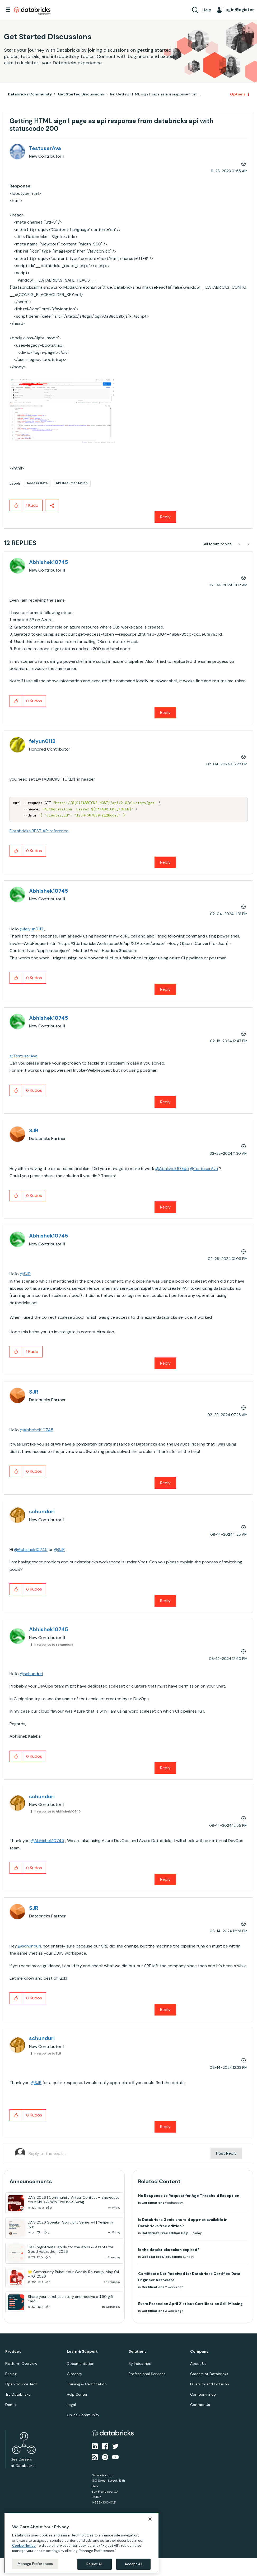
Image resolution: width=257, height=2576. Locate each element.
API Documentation (72, 483)
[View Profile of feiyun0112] (42, 741)
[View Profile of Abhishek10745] (48, 562)
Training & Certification (87, 2384)
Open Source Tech (21, 2384)
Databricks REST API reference (39, 831)
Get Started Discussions (81, 94)
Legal (71, 2404)
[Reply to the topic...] (120, 2153)
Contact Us (200, 2404)
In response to (53, 1644)
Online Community (83, 2415)
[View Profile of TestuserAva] (45, 148)
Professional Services (147, 2373)
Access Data (37, 483)
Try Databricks (17, 2394)
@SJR (25, 1274)
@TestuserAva (24, 1056)
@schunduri (31, 1673)
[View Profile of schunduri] (42, 1511)
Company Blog (203, 2394)
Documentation (80, 2363)
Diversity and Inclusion (209, 2384)
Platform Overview (21, 2363)
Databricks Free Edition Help (165, 2233)
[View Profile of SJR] (33, 1130)
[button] (62, 410)
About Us (198, 2363)
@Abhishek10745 (172, 1168)
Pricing (11, 2373)
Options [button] (238, 94)
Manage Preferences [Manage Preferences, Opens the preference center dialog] (35, 2563)
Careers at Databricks (209, 2373)
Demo (10, 2404)
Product (13, 2351)
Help (206, 10)
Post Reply (226, 2153)
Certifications (153, 2203)
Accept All (133, 2564)
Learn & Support (82, 2351)
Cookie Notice (24, 2545)
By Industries (140, 2363)
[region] (81, 2543)
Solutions (138, 2351)
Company (199, 2351)
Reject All (94, 2564)
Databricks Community (32, 11)
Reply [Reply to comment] (165, 712)
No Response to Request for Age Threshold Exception (188, 2195)
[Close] (150, 2519)
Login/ (238, 9)
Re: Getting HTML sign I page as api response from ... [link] (155, 94)
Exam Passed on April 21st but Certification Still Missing (190, 2303)
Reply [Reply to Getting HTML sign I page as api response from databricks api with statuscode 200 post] (165, 517)
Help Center (77, 2394)
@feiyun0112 (31, 929)
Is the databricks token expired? (168, 2249)
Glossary (74, 2373)
